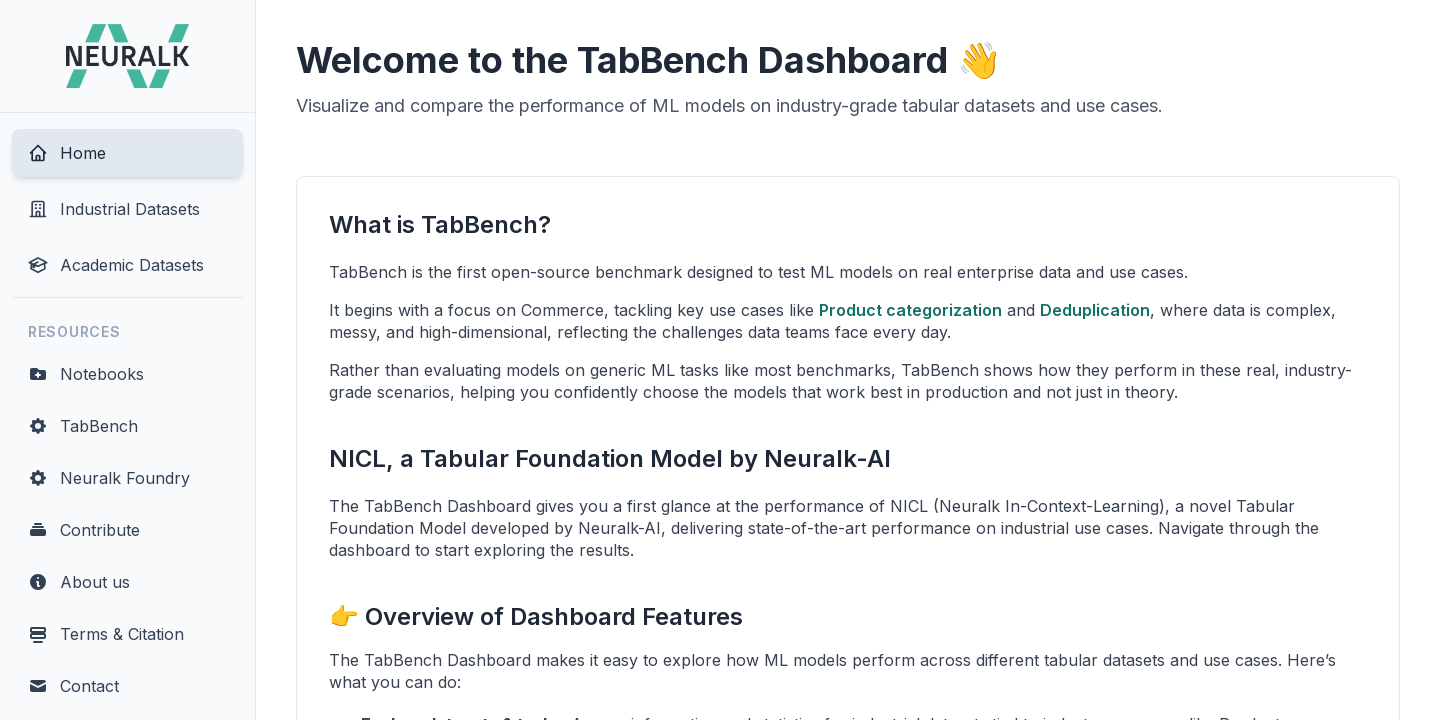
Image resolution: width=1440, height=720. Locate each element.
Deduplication (1095, 310)
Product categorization (910, 310)
